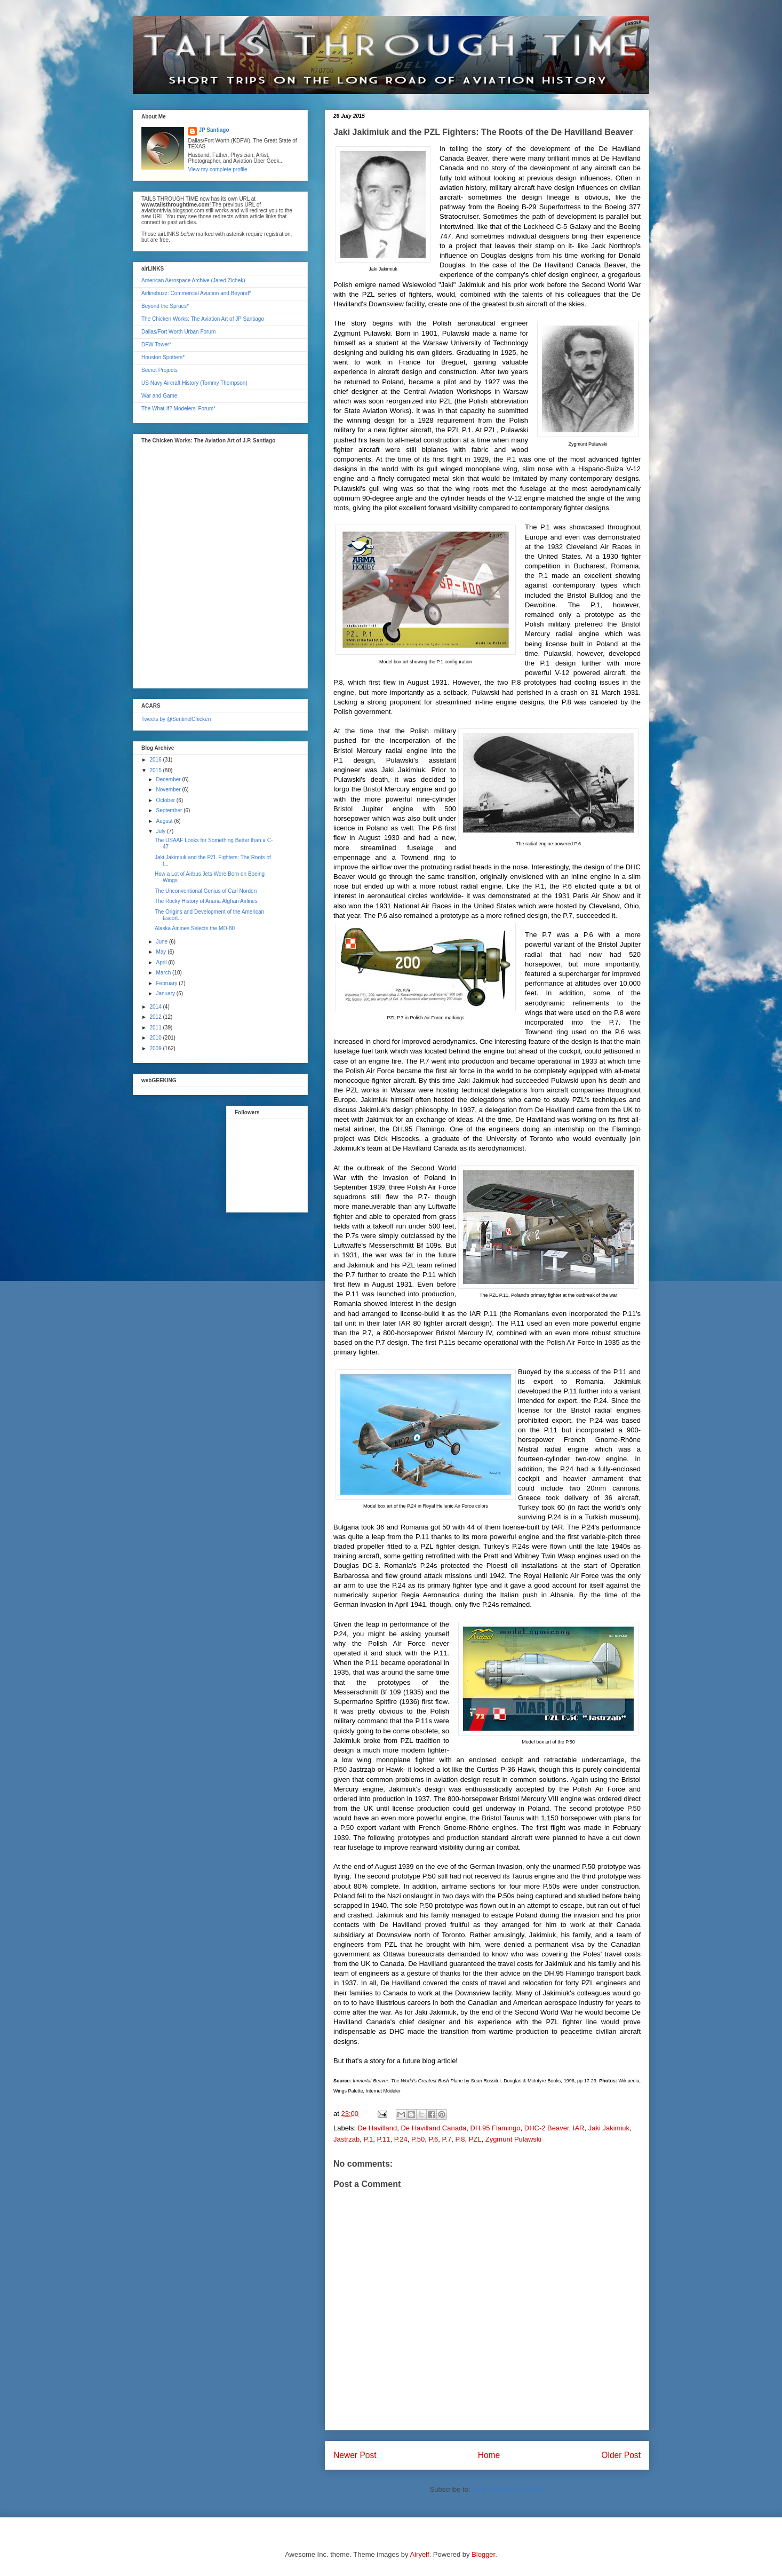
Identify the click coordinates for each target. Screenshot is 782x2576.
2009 (156, 1048)
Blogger (483, 2554)
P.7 (446, 2139)
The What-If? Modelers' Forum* (178, 408)
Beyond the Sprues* (165, 306)
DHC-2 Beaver (546, 2128)
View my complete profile (218, 169)
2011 (156, 1028)
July (161, 831)
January (166, 993)
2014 (156, 1007)
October (166, 800)
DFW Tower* (156, 344)
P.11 (383, 2139)
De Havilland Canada (433, 2128)
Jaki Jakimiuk (608, 2128)
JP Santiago (214, 130)
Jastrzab (346, 2139)
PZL (475, 2139)
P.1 (368, 2139)
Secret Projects (159, 370)
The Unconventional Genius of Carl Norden (206, 891)
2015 (156, 770)
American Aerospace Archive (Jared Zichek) (193, 280)
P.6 (433, 2139)
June (162, 942)
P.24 (401, 2139)
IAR (579, 2128)
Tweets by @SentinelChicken (176, 719)
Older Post (621, 2455)
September (169, 810)
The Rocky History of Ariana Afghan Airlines (206, 901)
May (161, 952)
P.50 (418, 2139)
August (165, 821)
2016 (156, 760)
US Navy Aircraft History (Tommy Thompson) (194, 383)
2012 (156, 1017)
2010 (156, 1038)
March (164, 973)
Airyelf (419, 2554)
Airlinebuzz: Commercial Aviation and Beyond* (196, 293)
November (169, 789)
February (167, 983)
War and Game (159, 396)
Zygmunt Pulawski (513, 2139)
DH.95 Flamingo (495, 2128)
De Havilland (377, 2128)
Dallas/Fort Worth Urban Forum (178, 332)
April (162, 962)
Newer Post (355, 2455)
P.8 (460, 2139)
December (169, 779)
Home (489, 2455)
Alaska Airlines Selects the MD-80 (195, 928)
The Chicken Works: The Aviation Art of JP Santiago (202, 319)
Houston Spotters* (163, 357)
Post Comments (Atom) (508, 2489)
